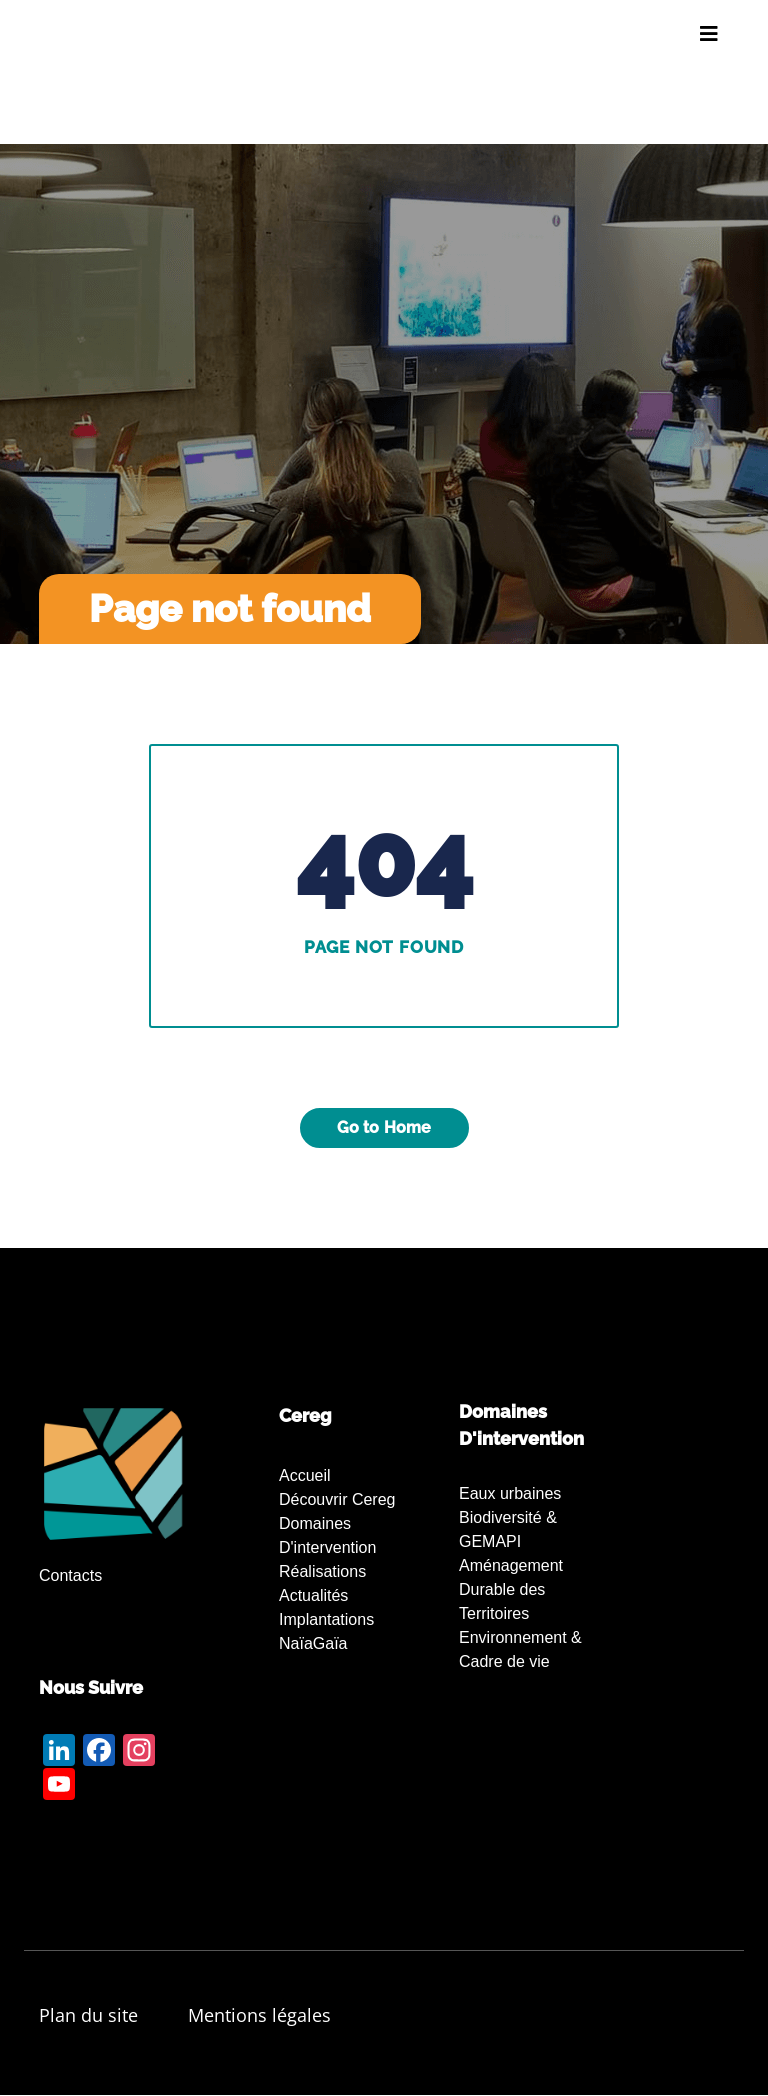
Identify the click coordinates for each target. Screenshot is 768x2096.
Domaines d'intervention (327, 1535)
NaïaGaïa (313, 1643)
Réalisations (322, 1571)
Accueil (305, 1475)
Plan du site (88, 2015)
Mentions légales (259, 2015)
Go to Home (384, 1127)
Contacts (70, 1575)
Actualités (313, 1595)
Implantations (326, 1619)
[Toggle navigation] (709, 34)
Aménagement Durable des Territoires (511, 1589)
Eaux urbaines (510, 1493)
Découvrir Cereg (337, 1499)
